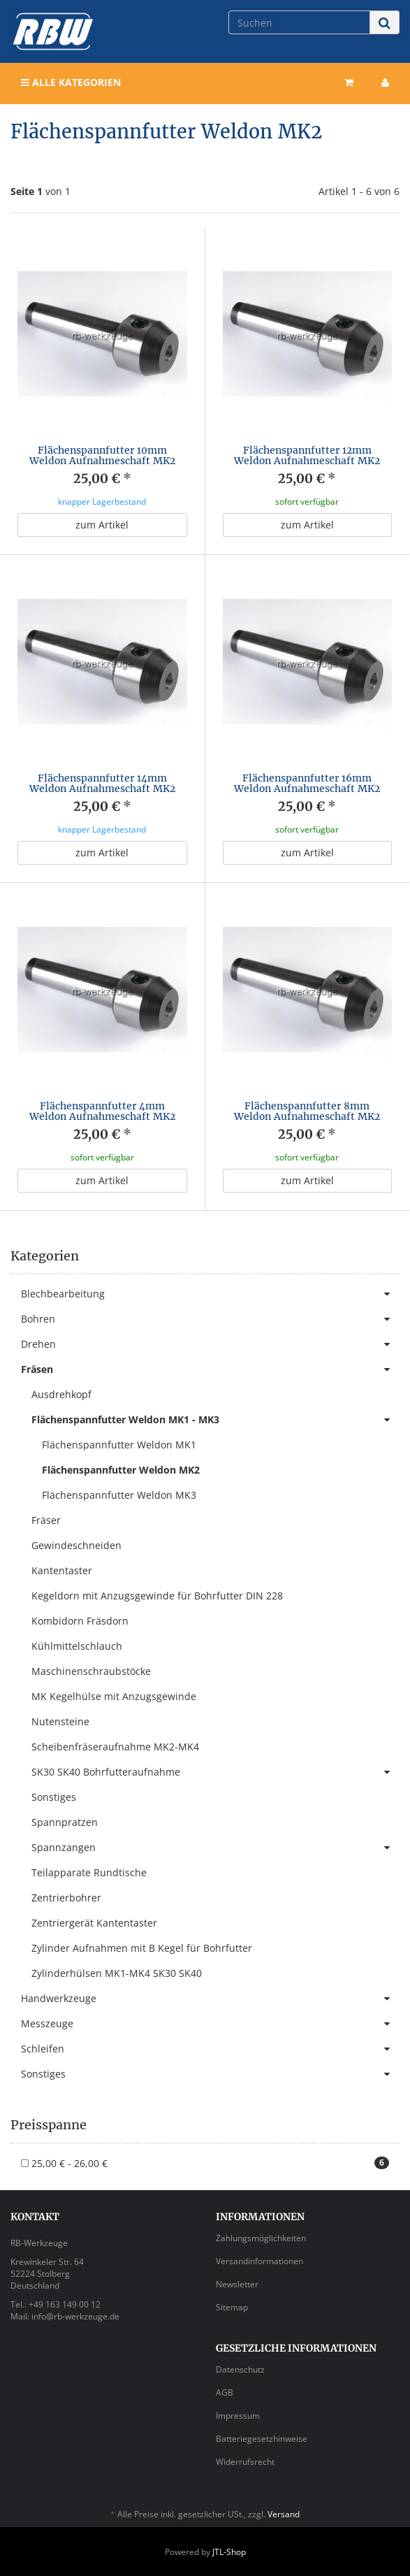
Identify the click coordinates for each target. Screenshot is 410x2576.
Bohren (210, 1319)
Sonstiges (53, 1797)
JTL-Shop (229, 2552)
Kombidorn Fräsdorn (80, 1620)
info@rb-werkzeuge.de (75, 2316)
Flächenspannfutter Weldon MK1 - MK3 (215, 1419)
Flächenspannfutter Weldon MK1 (119, 1444)
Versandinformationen (259, 2261)
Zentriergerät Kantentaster (94, 1922)
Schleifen (210, 2048)
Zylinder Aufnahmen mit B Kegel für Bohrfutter (141, 1948)
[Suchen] (299, 22)
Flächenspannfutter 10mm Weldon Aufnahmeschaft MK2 (102, 455)
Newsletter (237, 2284)
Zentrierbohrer (66, 1897)
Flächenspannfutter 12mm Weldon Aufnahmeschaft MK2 (307, 455)
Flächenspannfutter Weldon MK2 (121, 1469)
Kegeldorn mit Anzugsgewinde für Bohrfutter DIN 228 (157, 1595)
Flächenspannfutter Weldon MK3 (119, 1495)
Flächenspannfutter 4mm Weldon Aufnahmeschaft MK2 (102, 1111)
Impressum (238, 2416)
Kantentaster (61, 1570)
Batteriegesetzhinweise (261, 2439)
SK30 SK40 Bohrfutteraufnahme (215, 1772)
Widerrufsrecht (245, 2462)
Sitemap (232, 2307)
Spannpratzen (64, 1822)
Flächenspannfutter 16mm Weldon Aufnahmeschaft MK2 (307, 783)
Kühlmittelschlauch (76, 1646)
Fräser (46, 1520)
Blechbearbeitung (210, 1294)
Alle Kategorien (71, 82)
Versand (284, 2514)
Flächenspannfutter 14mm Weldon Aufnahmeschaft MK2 (102, 783)
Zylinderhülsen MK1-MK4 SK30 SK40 (116, 1973)
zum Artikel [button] (102, 524)
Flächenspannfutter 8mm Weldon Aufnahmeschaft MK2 (307, 1111)
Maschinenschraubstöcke (91, 1671)
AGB (224, 2392)
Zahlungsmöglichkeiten (261, 2238)
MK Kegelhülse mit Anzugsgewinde (113, 1696)
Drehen (210, 1344)
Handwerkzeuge (210, 1998)
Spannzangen (215, 1847)
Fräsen (210, 1369)
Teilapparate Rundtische (89, 1872)
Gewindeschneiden (76, 1545)
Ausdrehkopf (61, 1394)
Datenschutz (240, 2369)
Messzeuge (210, 2023)
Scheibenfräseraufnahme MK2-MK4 (115, 1746)
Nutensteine (60, 1721)
